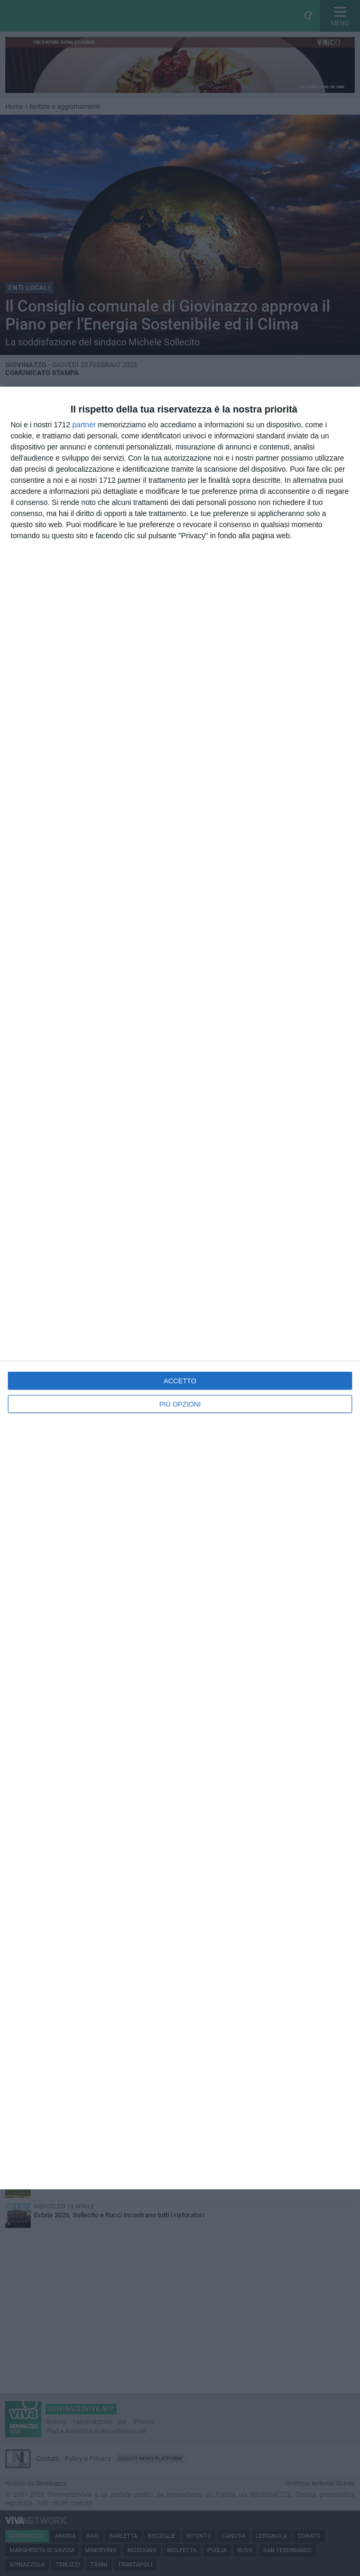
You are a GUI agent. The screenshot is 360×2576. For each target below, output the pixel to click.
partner (84, 424)
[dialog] (180, 1288)
